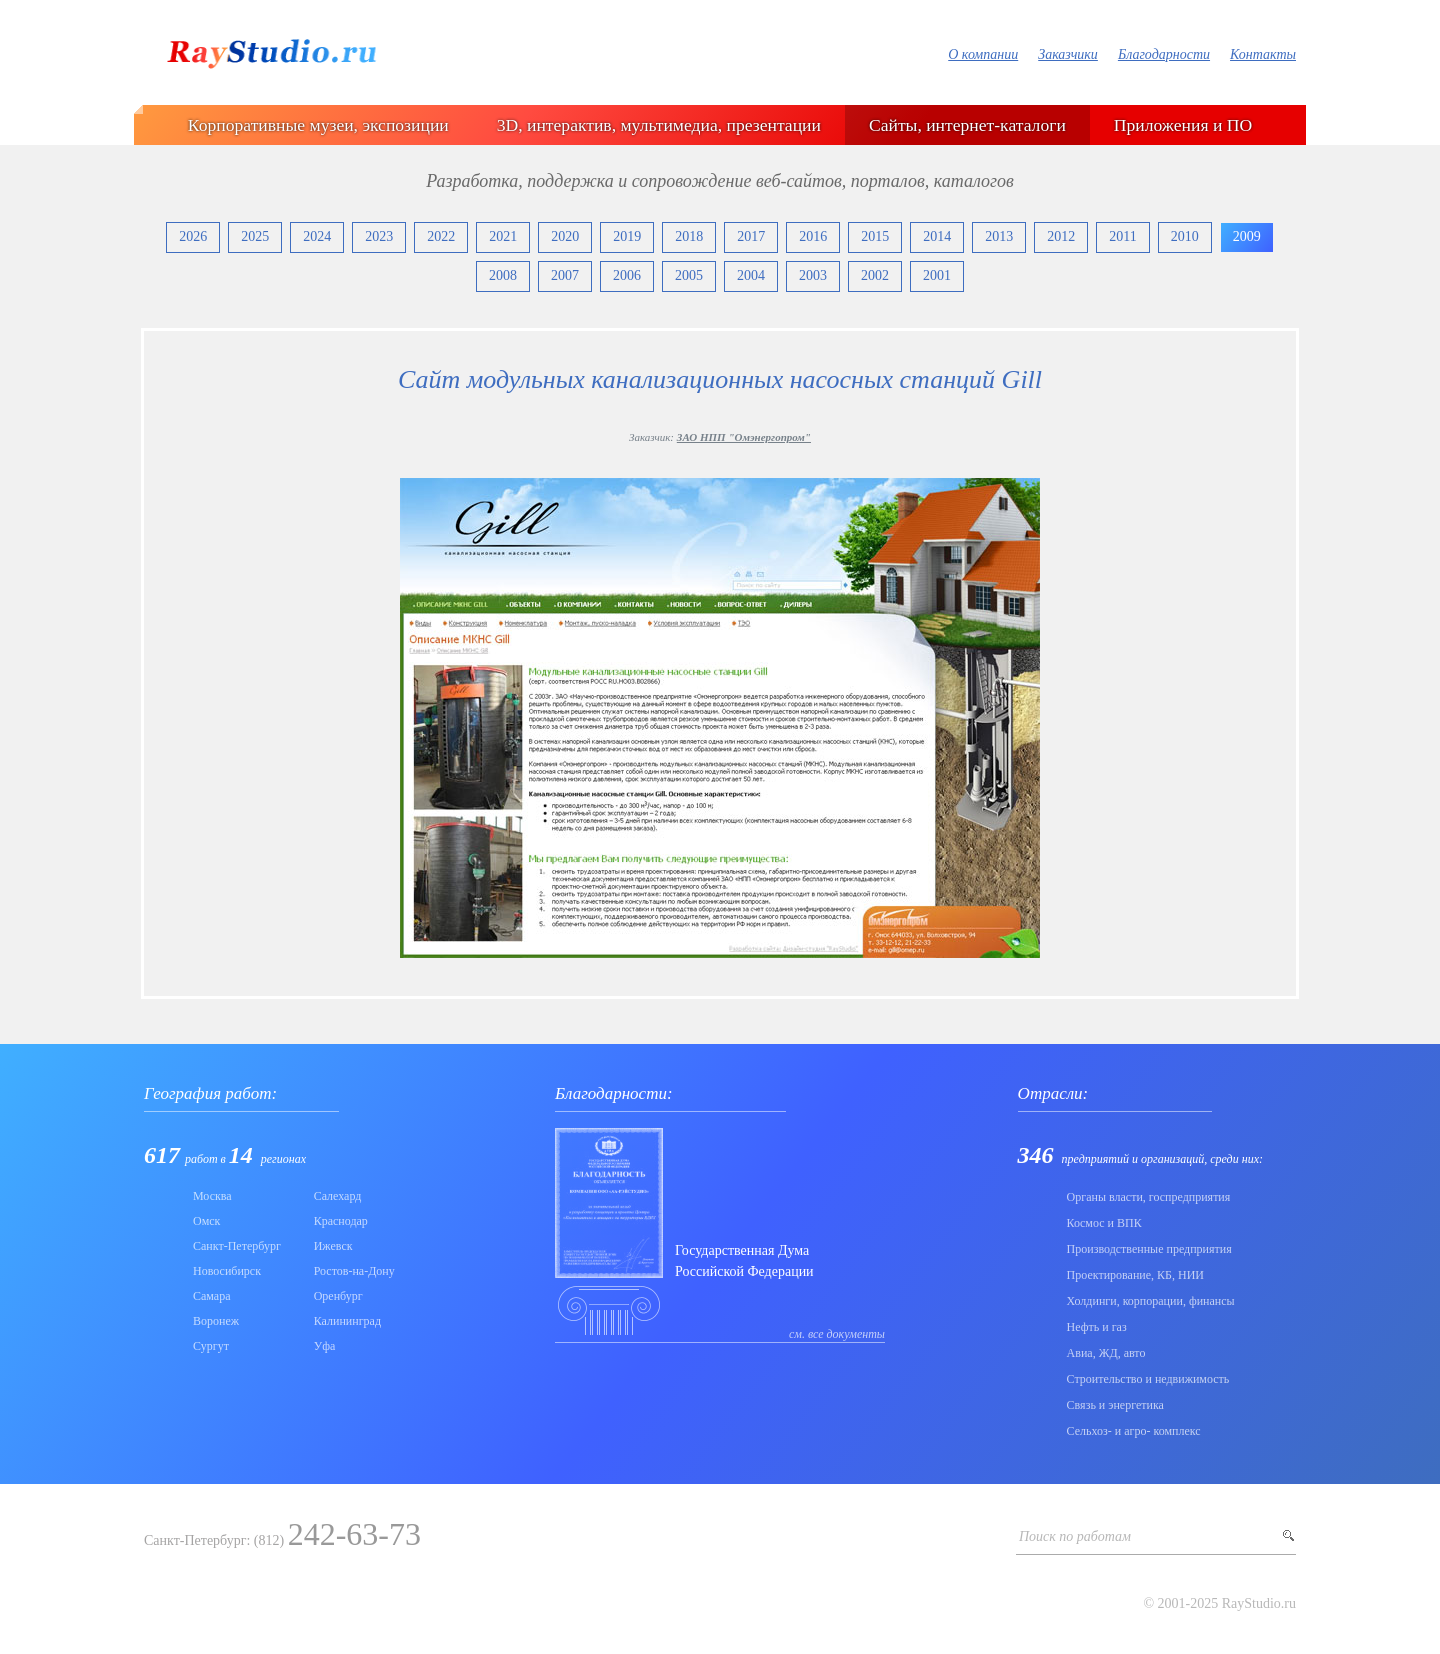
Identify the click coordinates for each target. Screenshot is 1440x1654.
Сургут (211, 1346)
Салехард (338, 1196)
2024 (317, 236)
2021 (503, 236)
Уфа (325, 1346)
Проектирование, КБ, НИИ (1135, 1275)
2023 (379, 236)
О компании (983, 54)
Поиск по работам (1075, 1536)
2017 (751, 236)
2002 (875, 275)
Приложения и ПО (1183, 125)
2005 (689, 275)
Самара (212, 1296)
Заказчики (1068, 54)
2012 (1061, 236)
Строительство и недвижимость (1148, 1379)
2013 (999, 236)
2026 (193, 236)
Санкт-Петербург (237, 1246)
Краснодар (341, 1221)
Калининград (347, 1321)
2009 (1247, 236)
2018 (689, 236)
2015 (875, 236)
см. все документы (837, 1334)
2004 (751, 275)
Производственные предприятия (1149, 1249)
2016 (813, 236)
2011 (1122, 236)
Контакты (1263, 54)
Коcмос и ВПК (1104, 1223)
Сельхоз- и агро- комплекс (1134, 1431)
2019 (627, 236)
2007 (565, 275)
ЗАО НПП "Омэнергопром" (744, 437)
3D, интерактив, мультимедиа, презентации (659, 125)
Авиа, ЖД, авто (1106, 1353)
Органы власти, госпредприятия (1149, 1197)
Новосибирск (227, 1271)
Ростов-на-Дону (354, 1271)
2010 (1185, 236)
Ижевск (333, 1246)
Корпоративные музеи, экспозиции (318, 125)
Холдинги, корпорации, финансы (1151, 1301)
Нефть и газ (1097, 1327)
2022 (441, 236)
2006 (627, 275)
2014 (937, 236)
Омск (206, 1221)
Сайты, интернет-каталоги (967, 125)
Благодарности (1164, 54)
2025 (255, 236)
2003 (813, 275)
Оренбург (338, 1296)
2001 (937, 275)
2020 (565, 236)
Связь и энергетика (1115, 1405)
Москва (212, 1196)
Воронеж (216, 1321)
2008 (503, 275)
